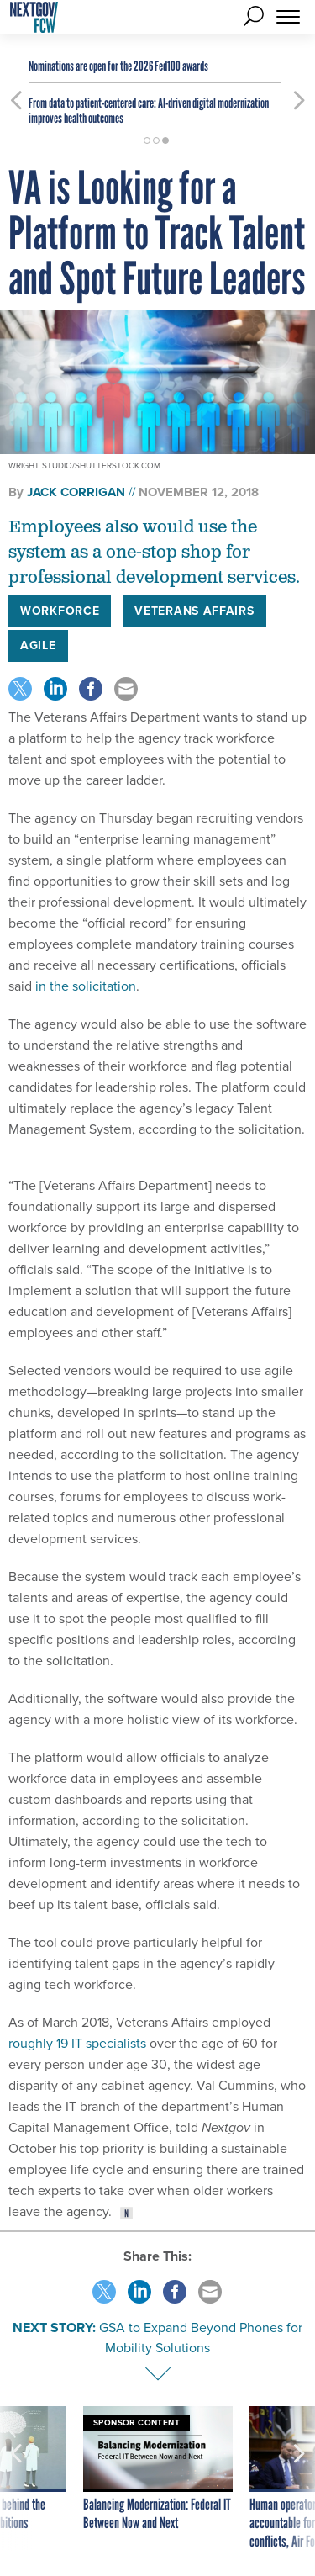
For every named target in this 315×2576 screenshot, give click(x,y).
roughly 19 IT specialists (77, 2043)
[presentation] (16, 2478)
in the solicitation (85, 986)
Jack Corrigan (76, 492)
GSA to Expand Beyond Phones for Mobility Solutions (200, 2337)
